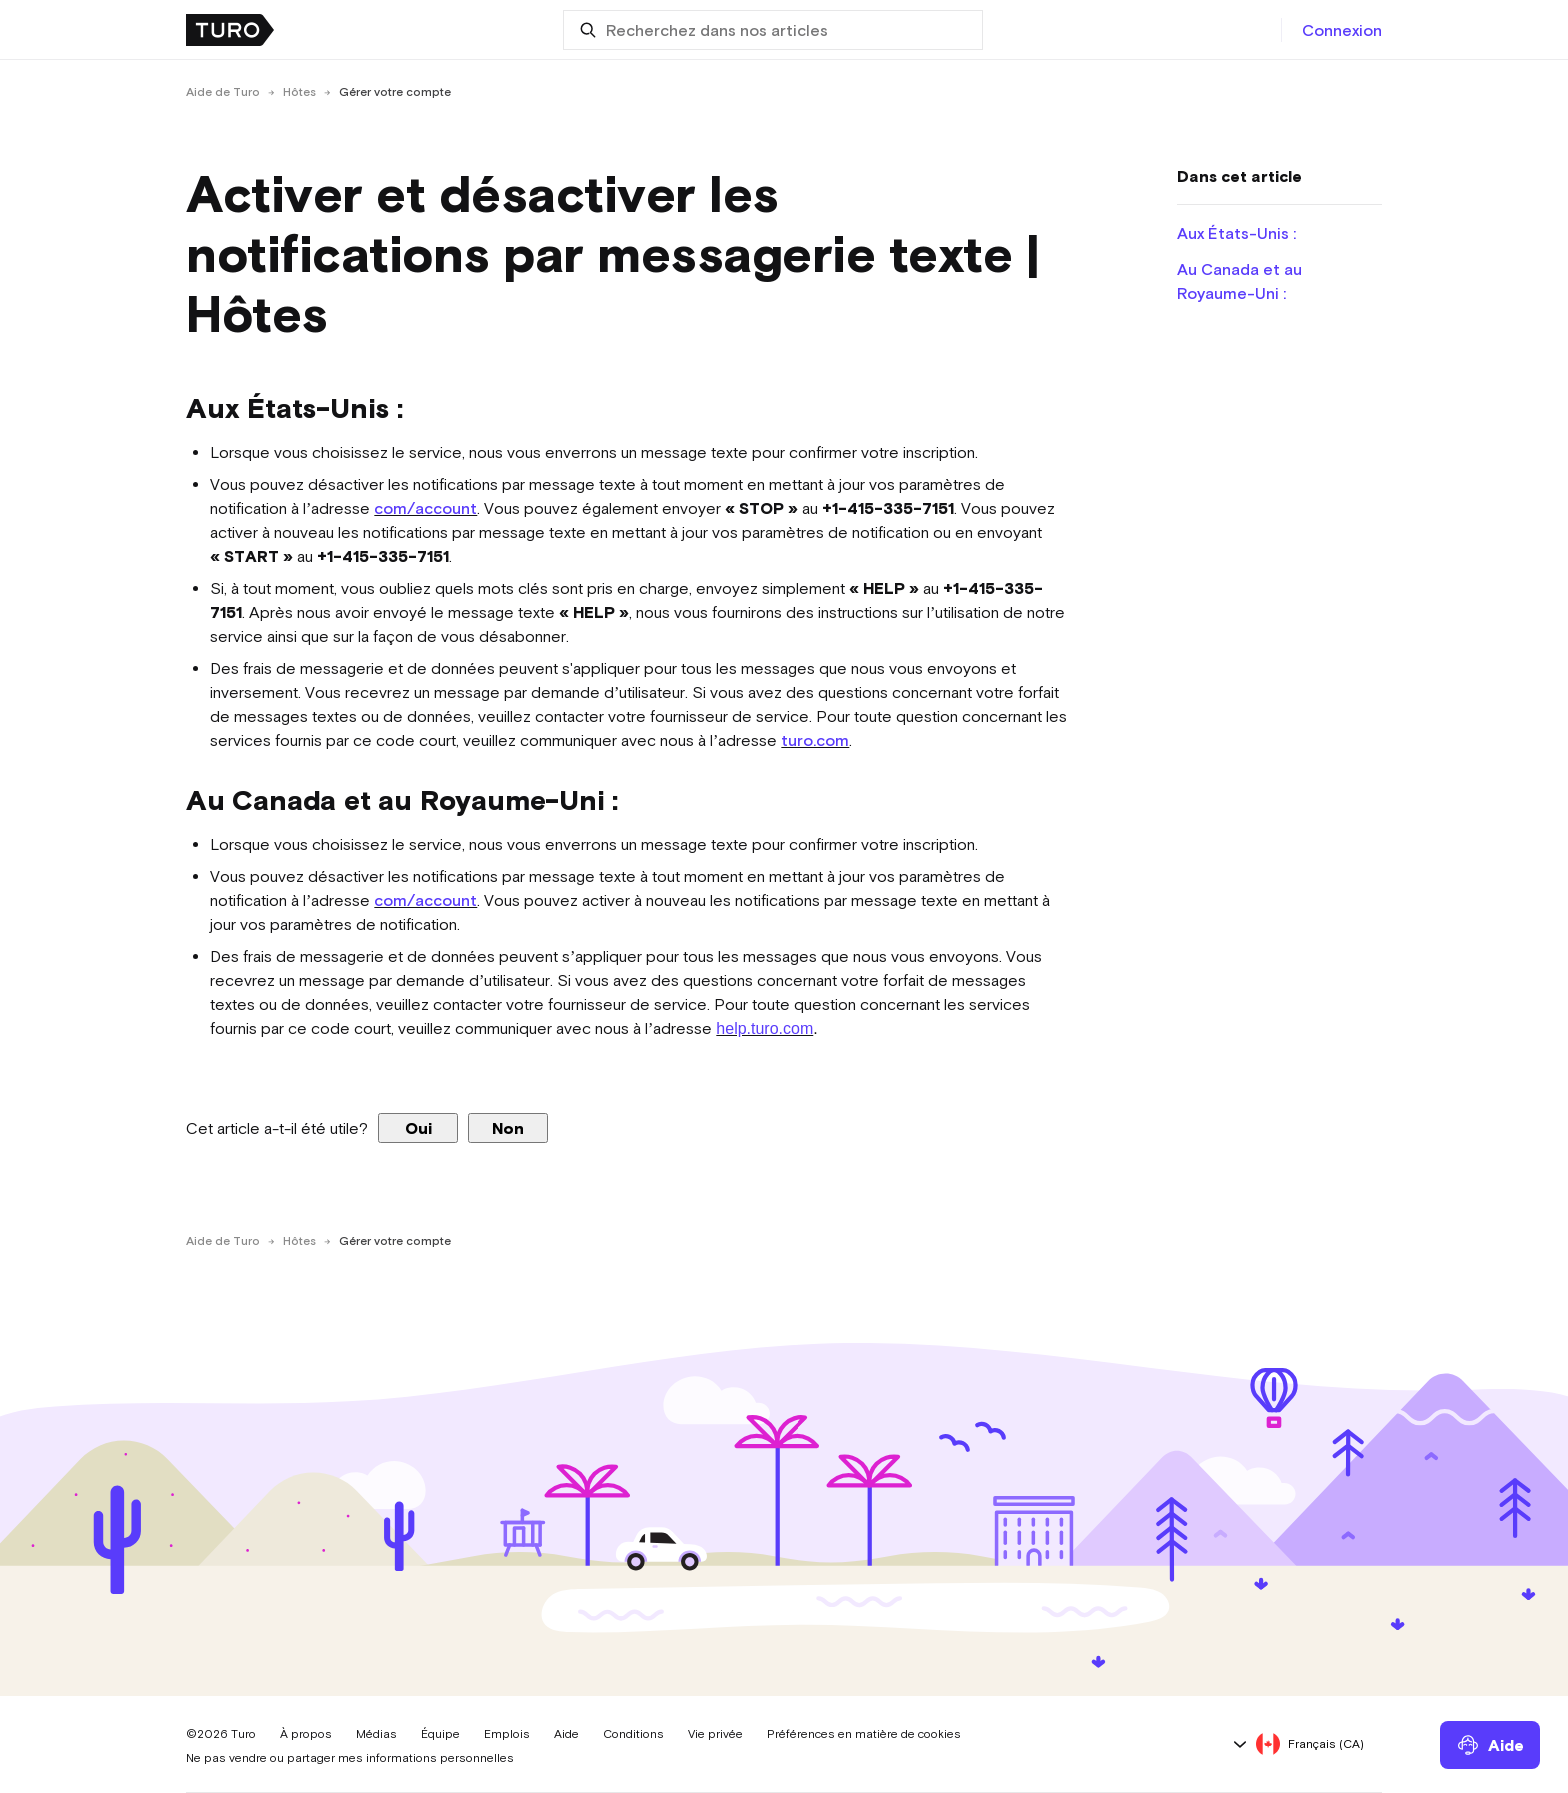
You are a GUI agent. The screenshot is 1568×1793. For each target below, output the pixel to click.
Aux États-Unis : (1236, 233)
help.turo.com (764, 1028)
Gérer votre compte (395, 92)
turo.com (815, 740)
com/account (425, 508)
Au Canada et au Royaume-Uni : (1239, 281)
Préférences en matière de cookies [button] (864, 1734)
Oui (418, 1128)
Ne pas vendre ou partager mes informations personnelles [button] (350, 1758)
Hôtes (299, 92)
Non (508, 1128)
